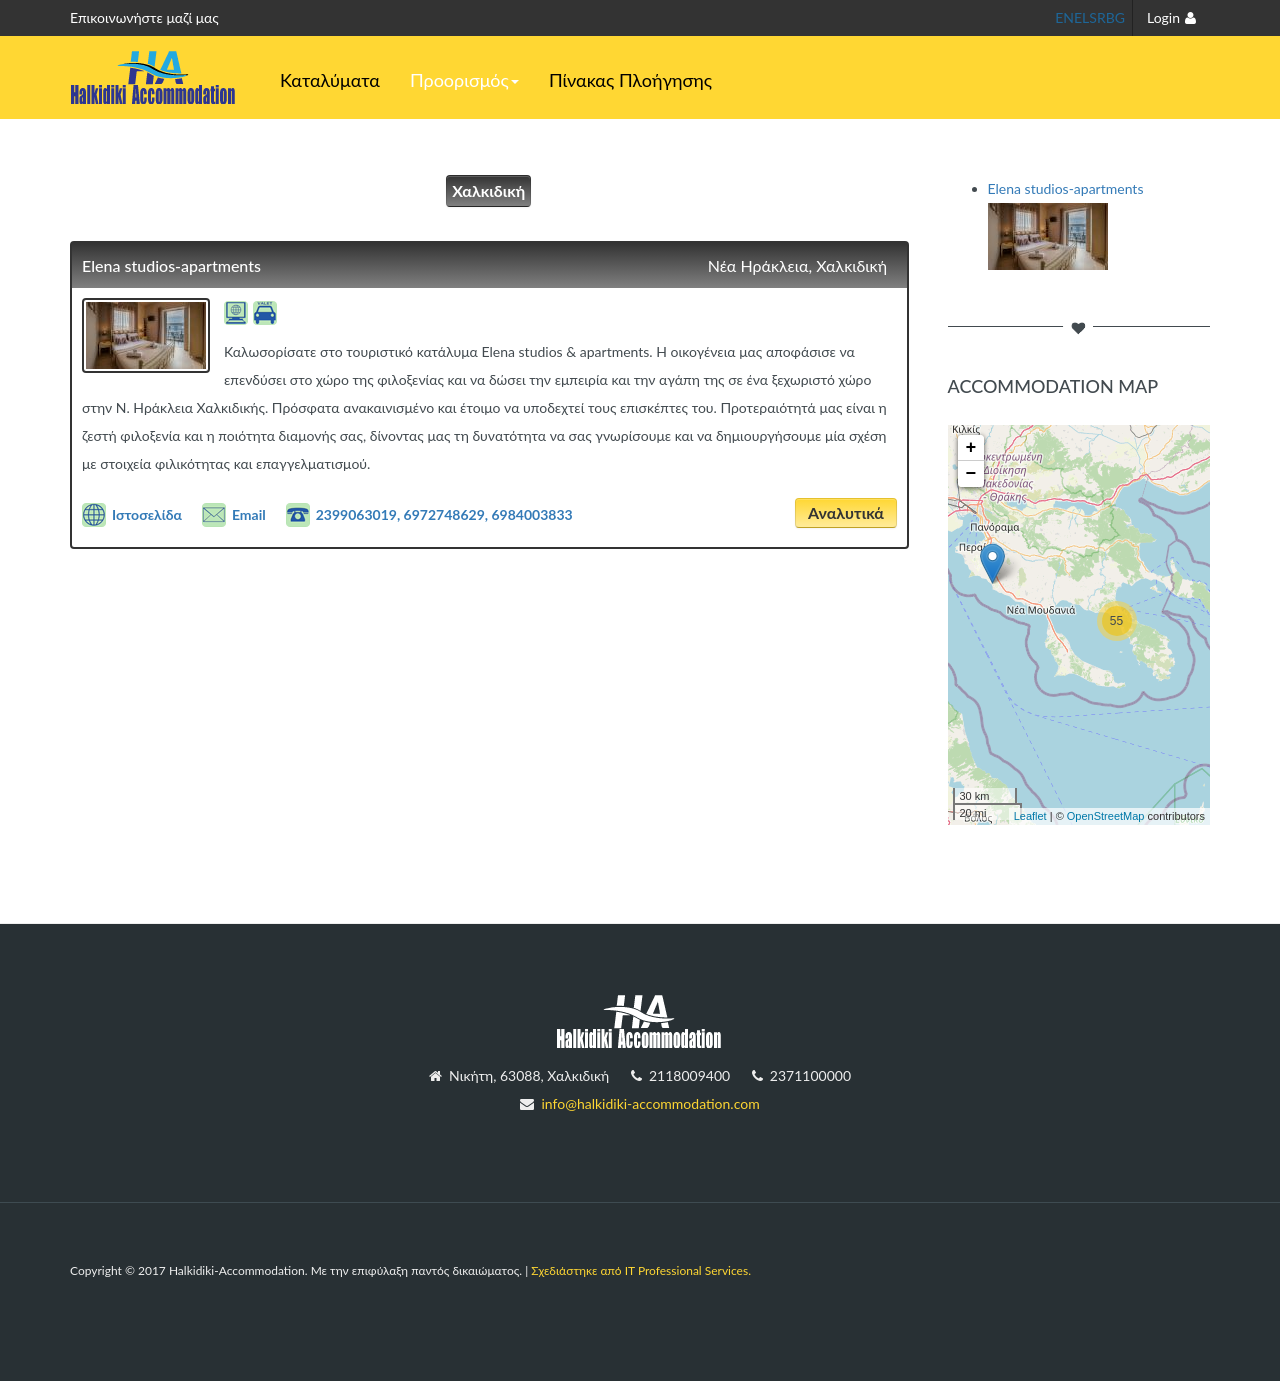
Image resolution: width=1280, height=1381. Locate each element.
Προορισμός (464, 80)
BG (1115, 17)
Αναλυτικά (846, 512)
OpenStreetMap (1106, 816)
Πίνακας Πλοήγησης (630, 80)
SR (1097, 17)
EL (1081, 17)
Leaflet (1030, 816)
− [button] (971, 474)
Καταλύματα (330, 80)
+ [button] (971, 448)
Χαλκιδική (488, 190)
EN (1064, 17)
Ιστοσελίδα (147, 514)
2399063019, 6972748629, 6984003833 (444, 514)
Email (249, 514)
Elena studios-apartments (171, 265)
